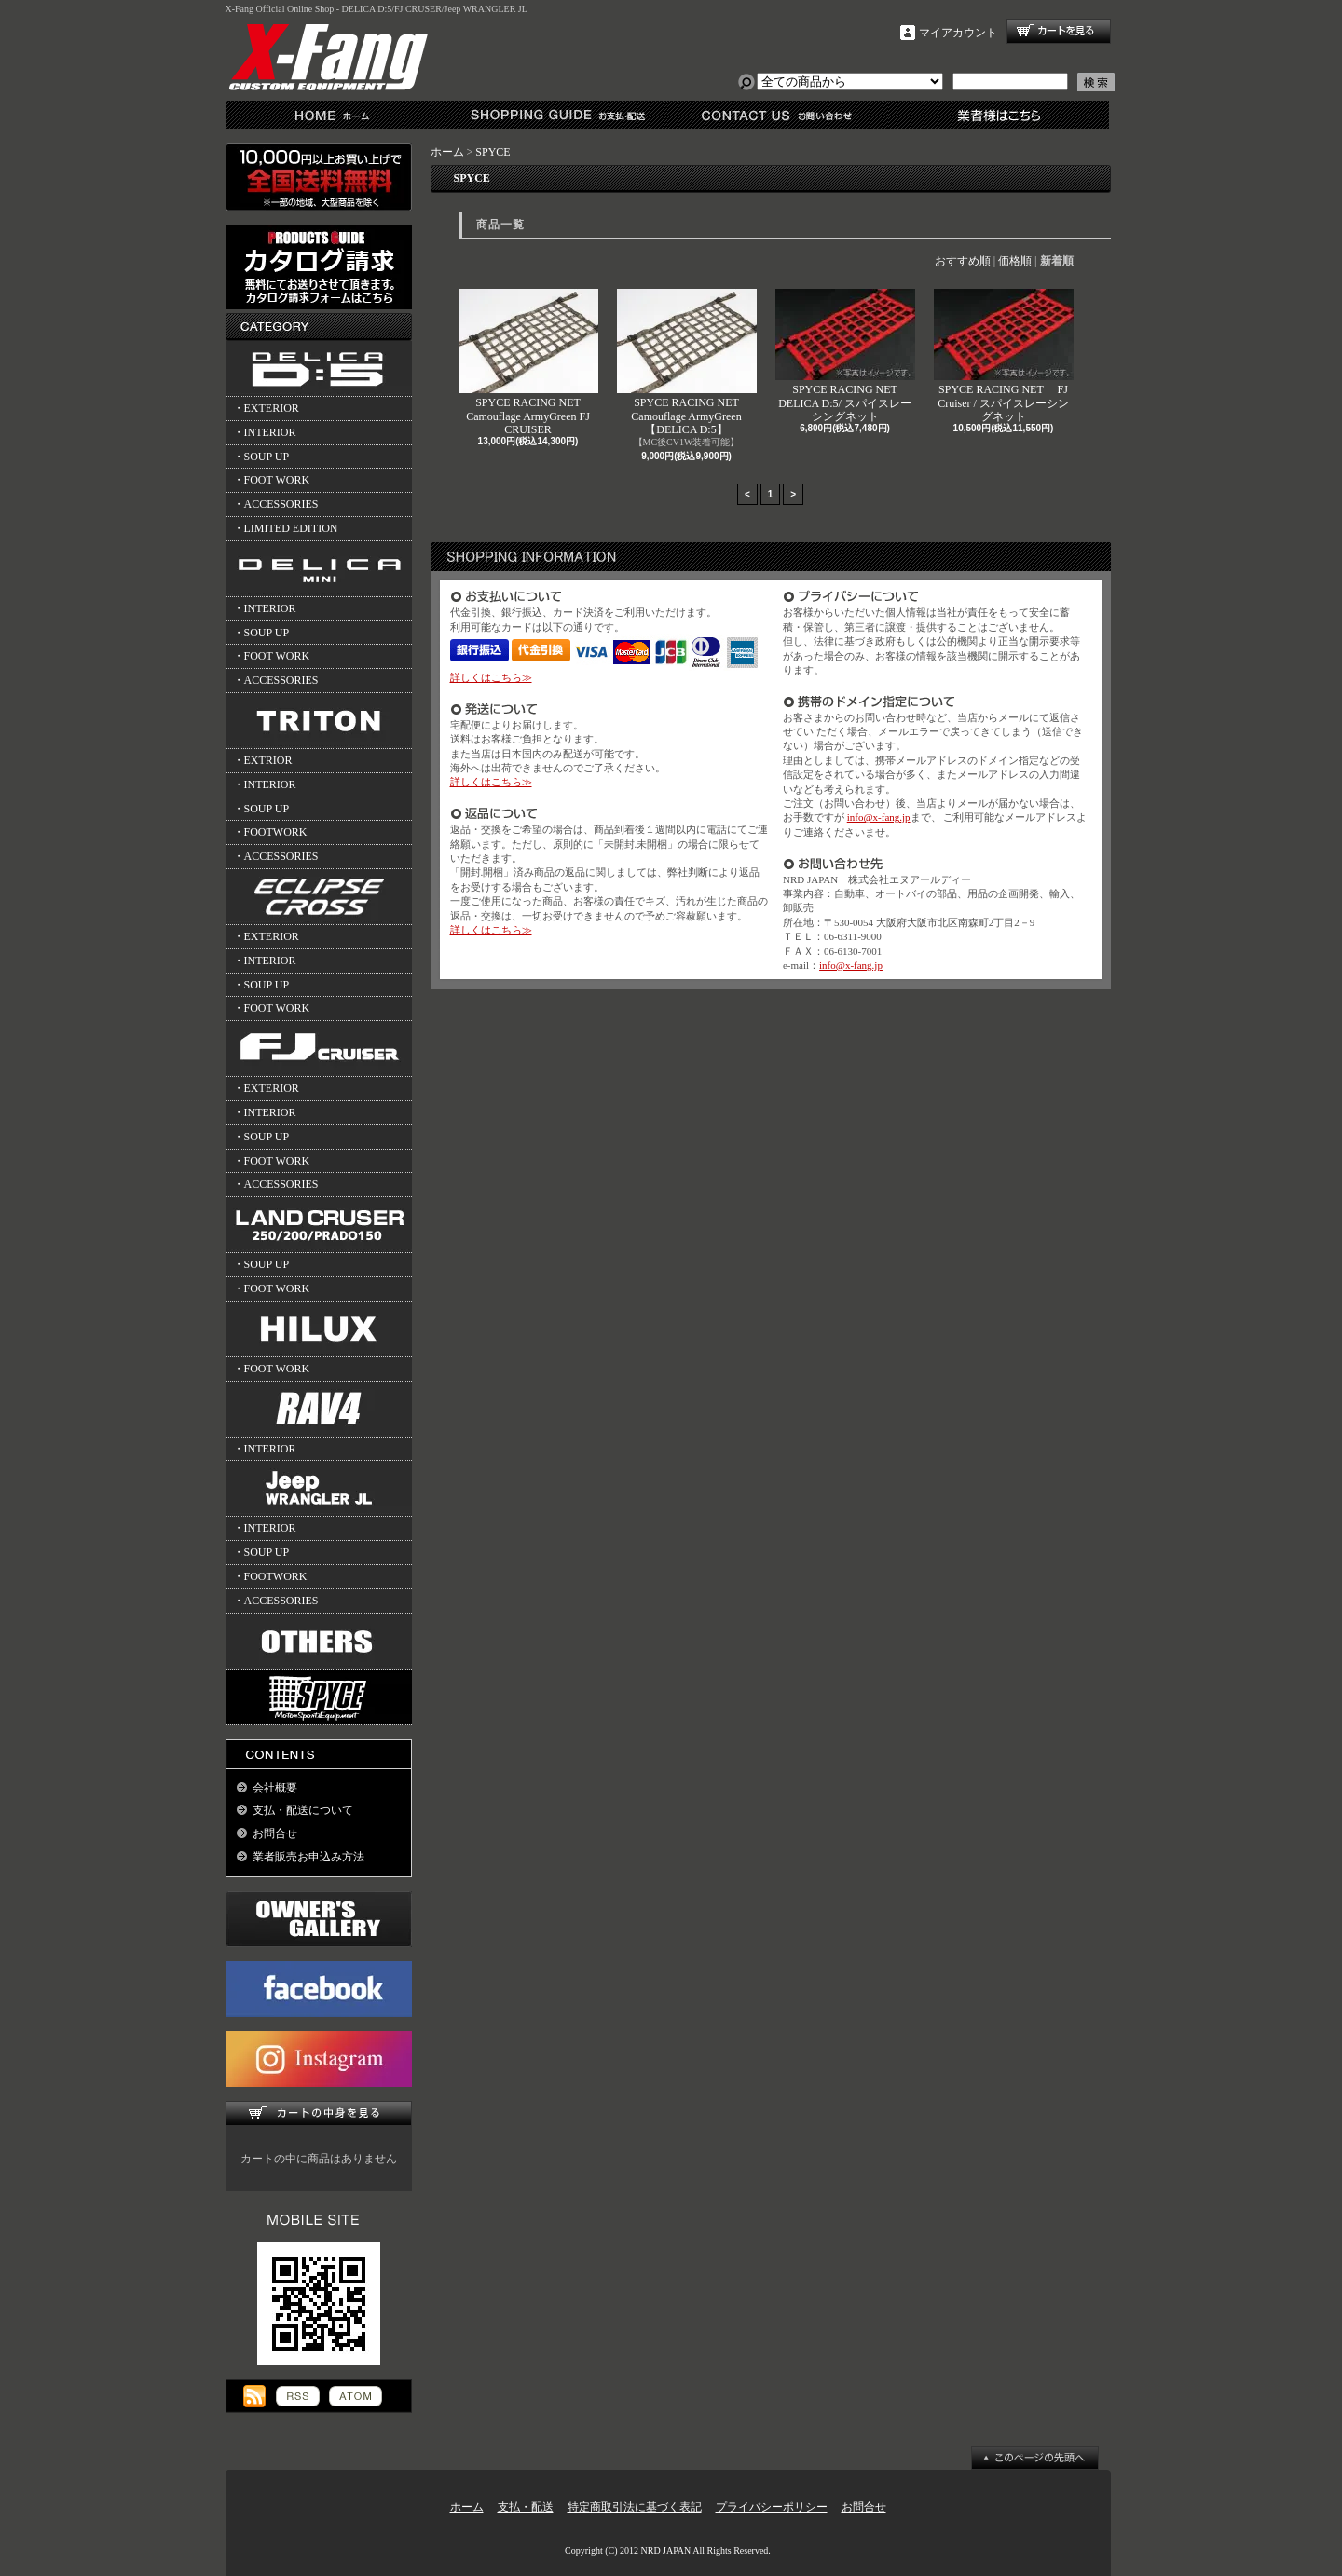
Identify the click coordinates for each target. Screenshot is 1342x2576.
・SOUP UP (261, 456)
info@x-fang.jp (879, 817)
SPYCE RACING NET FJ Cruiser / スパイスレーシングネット (1004, 356)
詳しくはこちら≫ (491, 677)
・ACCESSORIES (276, 504)
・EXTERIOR (266, 408)
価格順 (1015, 260)
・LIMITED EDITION (285, 528)
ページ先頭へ (1035, 2458)
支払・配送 (526, 2507)
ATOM (355, 2396)
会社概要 (275, 1787)
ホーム (336, 115)
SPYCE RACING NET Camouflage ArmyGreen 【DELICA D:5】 (687, 362)
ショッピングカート (1058, 31)
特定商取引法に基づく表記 (635, 2507)
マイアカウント (958, 32)
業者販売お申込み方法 (308, 1856)
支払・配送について (556, 115)
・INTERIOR (264, 432)
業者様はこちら (998, 115)
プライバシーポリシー (772, 2507)
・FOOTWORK (270, 831)
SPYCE (492, 151)
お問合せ (777, 115)
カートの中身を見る (319, 2113)
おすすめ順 (963, 260)
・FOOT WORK (271, 479)
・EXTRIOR (263, 760)
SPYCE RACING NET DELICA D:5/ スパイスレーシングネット (845, 356)
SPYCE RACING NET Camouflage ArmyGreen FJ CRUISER (528, 362)
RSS (298, 2396)
